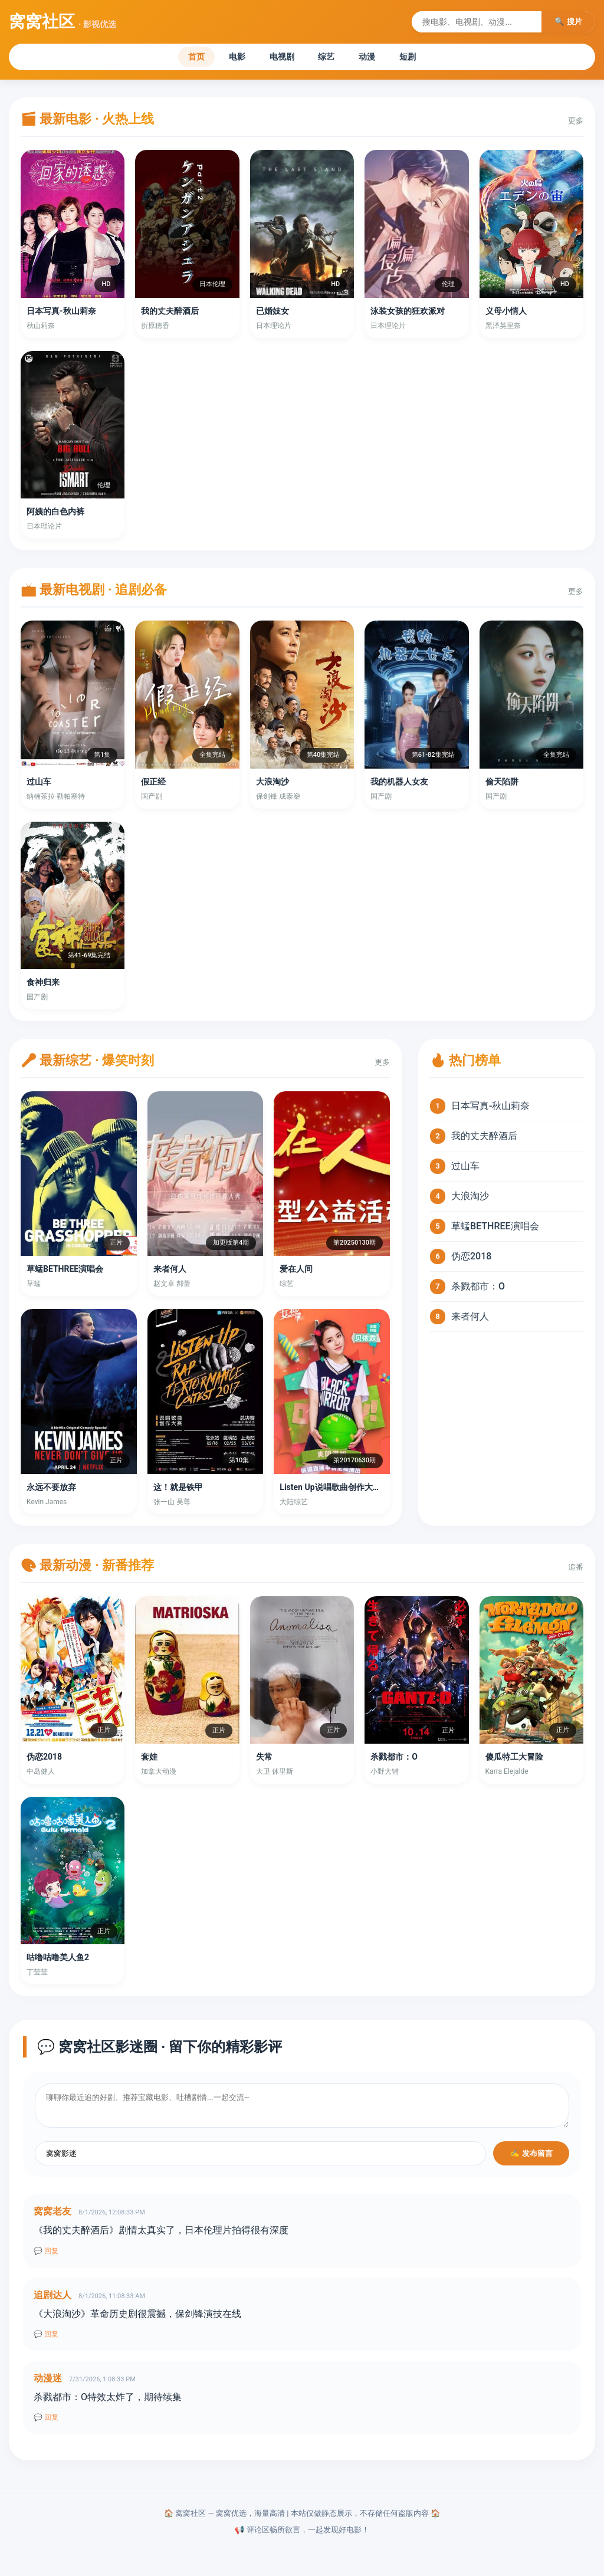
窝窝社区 (62, 21)
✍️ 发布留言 (531, 2156)
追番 (575, 1569)
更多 (575, 123)
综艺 (330, 58)
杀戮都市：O (478, 1289)
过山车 (465, 1168)
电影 (224, 58)
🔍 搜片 (568, 21)
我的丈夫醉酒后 (484, 1138)
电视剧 (278, 58)
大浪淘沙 (470, 1199)
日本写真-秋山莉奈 (490, 1108)
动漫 (379, 58)
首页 (176, 58)
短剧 (427, 58)
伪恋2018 (471, 1259)
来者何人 (470, 1319)
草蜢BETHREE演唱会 (495, 1229)
